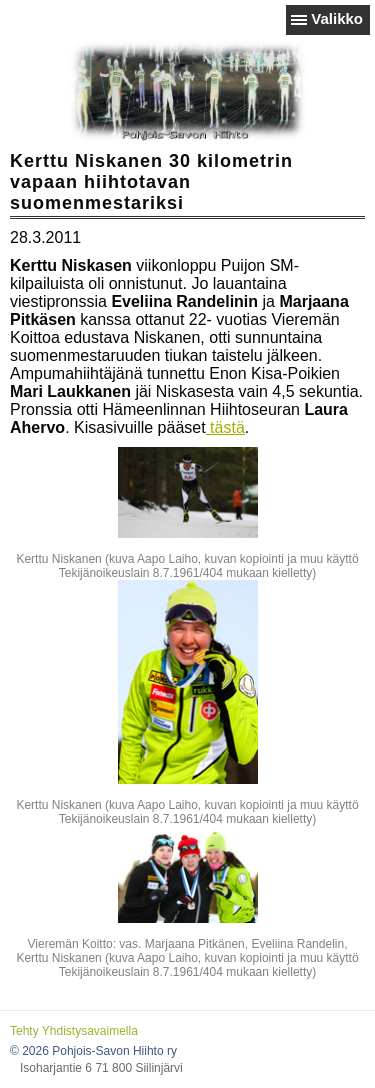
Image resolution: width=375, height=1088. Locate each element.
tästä (225, 427)
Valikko (337, 18)
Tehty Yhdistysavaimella (74, 1031)
